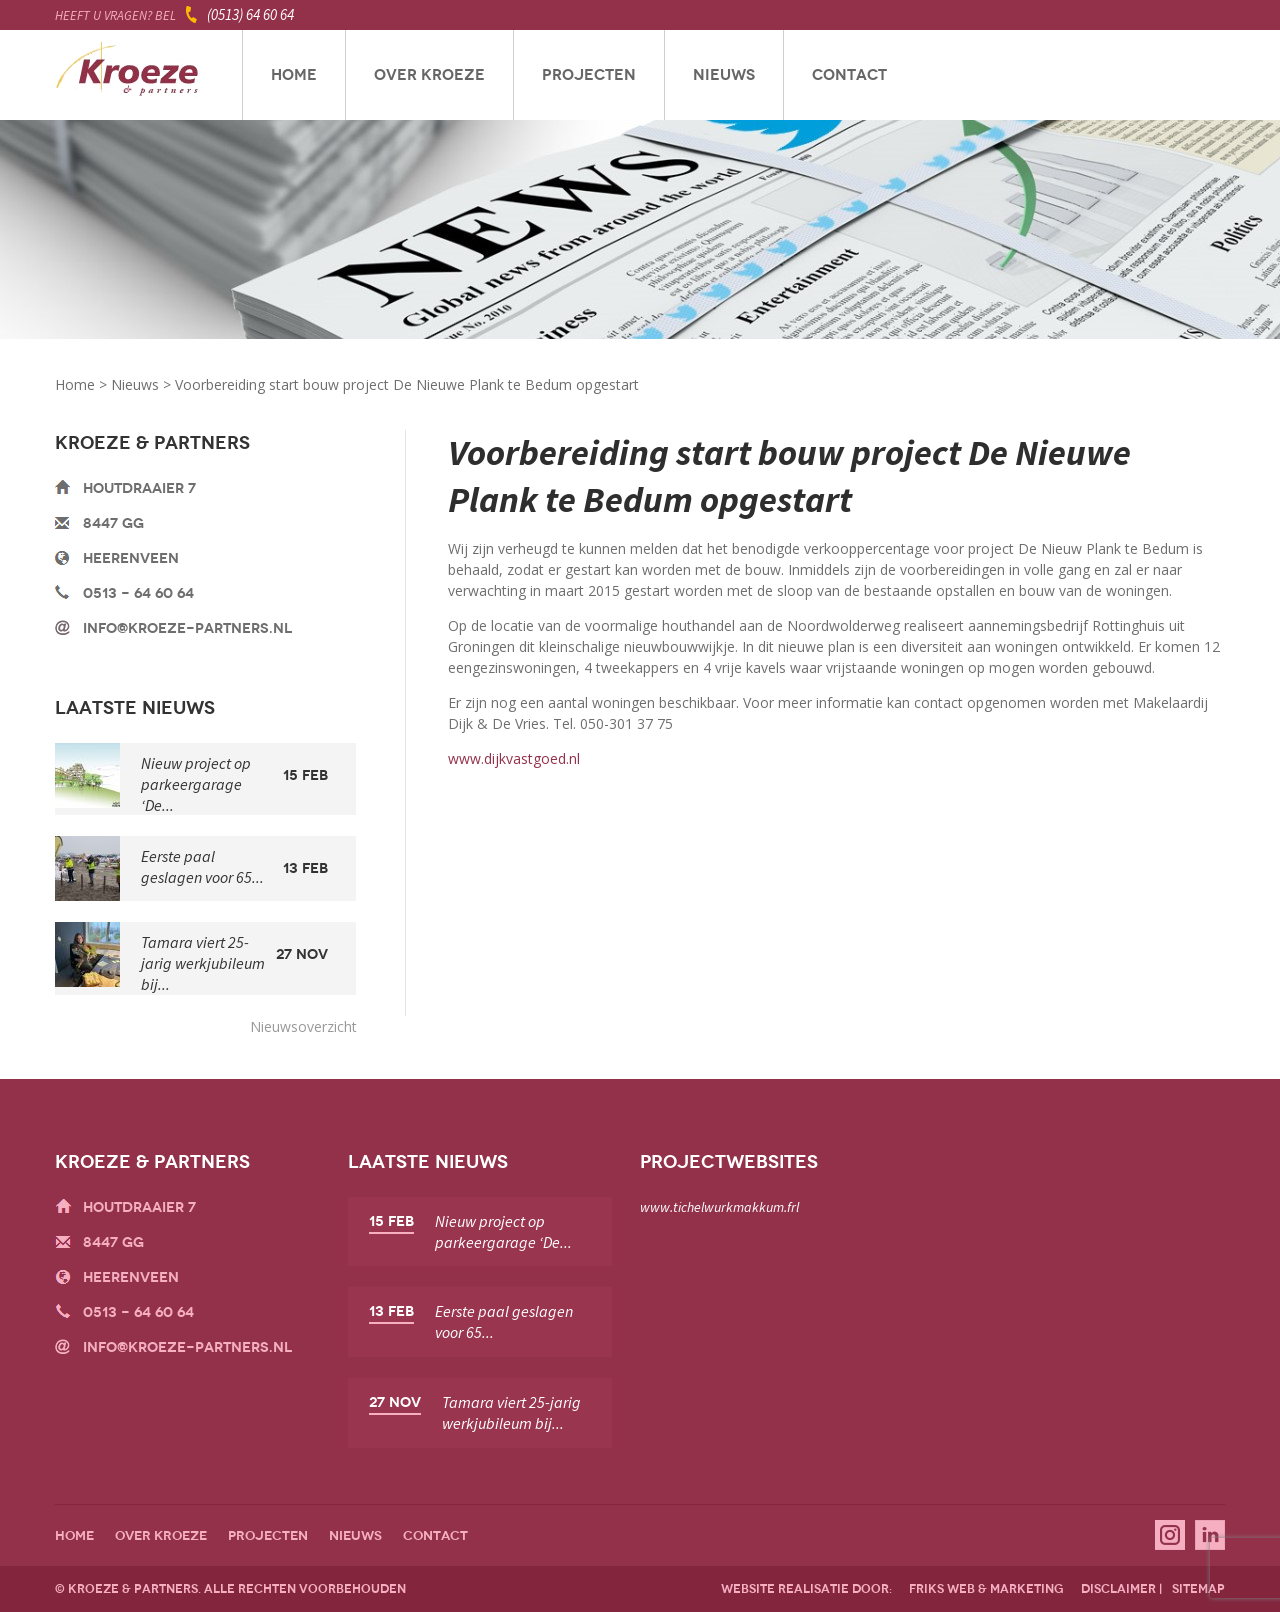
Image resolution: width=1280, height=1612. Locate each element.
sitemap (1198, 1589)
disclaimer (1118, 1589)
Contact (849, 75)
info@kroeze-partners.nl (187, 628)
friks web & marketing (986, 1589)
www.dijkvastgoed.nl (514, 758)
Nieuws (724, 75)
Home (294, 75)
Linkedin (1210, 1535)
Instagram (1170, 1535)
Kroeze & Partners (127, 75)
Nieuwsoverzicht (303, 1026)
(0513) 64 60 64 (250, 14)
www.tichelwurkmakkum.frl (719, 1207)
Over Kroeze (429, 75)
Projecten (589, 75)
